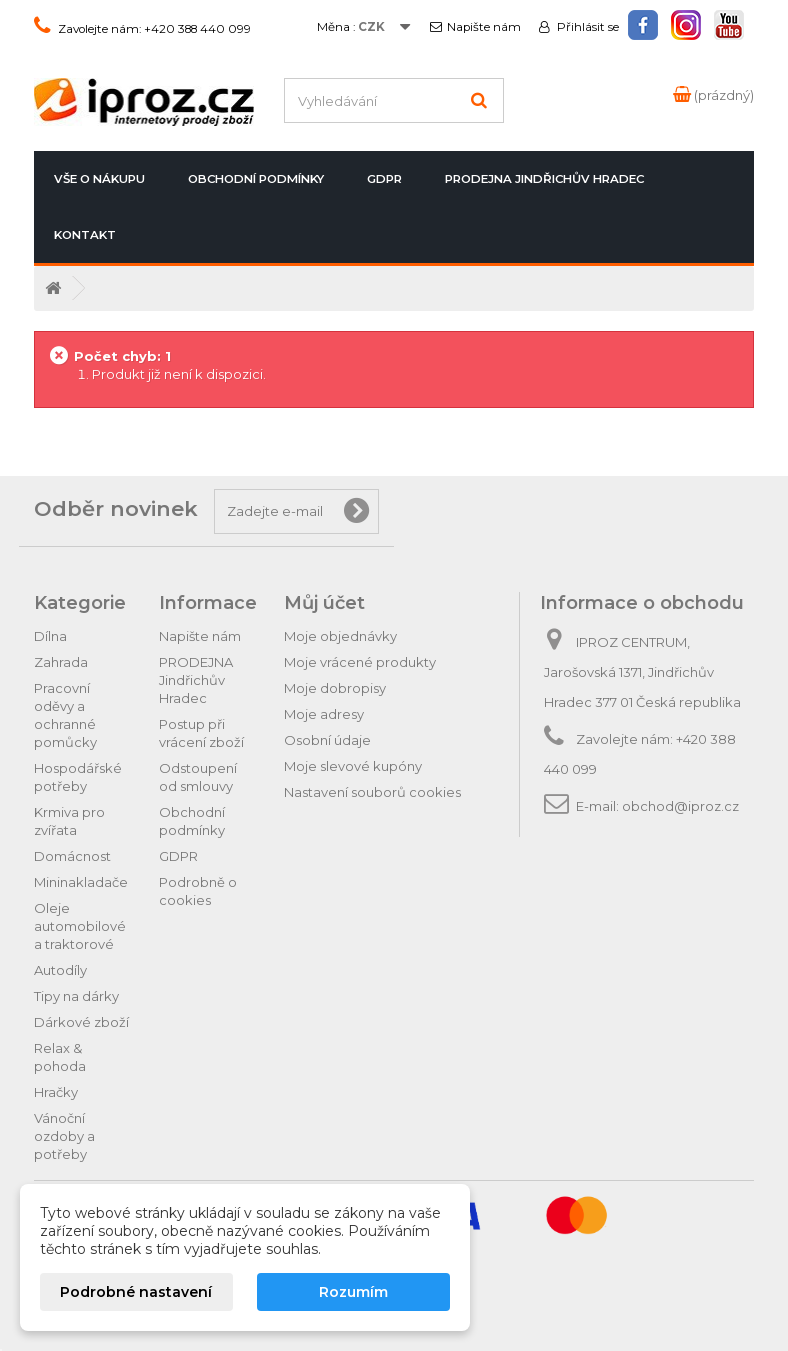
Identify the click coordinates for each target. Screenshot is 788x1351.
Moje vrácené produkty (360, 662)
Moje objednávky (340, 636)
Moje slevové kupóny (353, 766)
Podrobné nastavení (136, 1292)
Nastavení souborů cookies (372, 792)
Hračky (56, 1092)
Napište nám (484, 27)
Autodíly (60, 970)
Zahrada (61, 662)
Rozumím (353, 1292)
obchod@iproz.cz (680, 806)
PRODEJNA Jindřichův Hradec (544, 179)
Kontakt (85, 235)
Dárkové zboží (81, 1022)
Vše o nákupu (99, 179)
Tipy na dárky (76, 996)
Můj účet (324, 603)
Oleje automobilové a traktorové (80, 926)
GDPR (384, 179)
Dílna (50, 636)
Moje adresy (324, 714)
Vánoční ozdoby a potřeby (64, 1136)
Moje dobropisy (335, 688)
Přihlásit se (586, 27)
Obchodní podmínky (256, 179)
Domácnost (72, 856)
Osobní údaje (327, 740)
